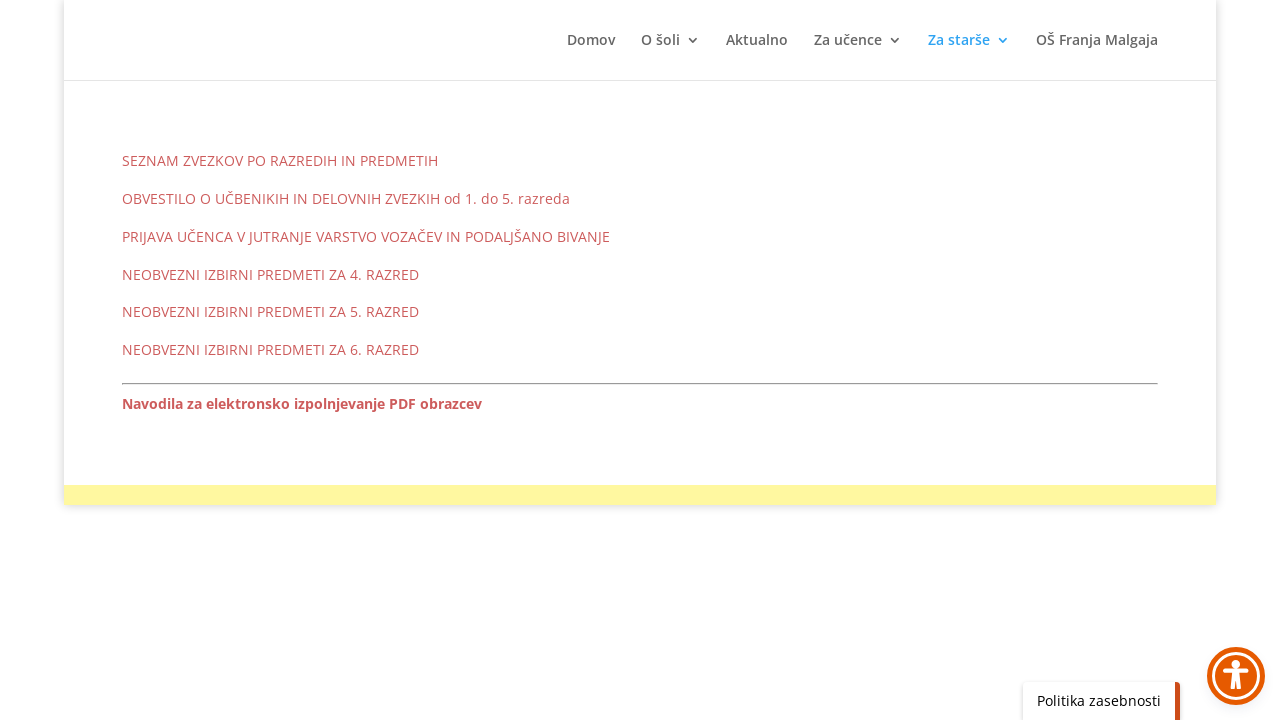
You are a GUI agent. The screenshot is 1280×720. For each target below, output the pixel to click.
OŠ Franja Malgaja (1097, 41)
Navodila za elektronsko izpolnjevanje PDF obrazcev (302, 403)
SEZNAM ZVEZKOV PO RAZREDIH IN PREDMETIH (280, 160)
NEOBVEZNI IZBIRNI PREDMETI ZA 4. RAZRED (270, 274)
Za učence (848, 41)
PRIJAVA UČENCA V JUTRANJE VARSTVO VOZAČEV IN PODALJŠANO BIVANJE (366, 236)
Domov (591, 41)
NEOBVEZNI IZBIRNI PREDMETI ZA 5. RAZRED (270, 311)
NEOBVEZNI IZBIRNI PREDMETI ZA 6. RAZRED (270, 349)
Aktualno (757, 41)
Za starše (959, 41)
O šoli (660, 41)
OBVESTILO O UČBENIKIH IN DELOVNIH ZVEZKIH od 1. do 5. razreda (346, 198)
